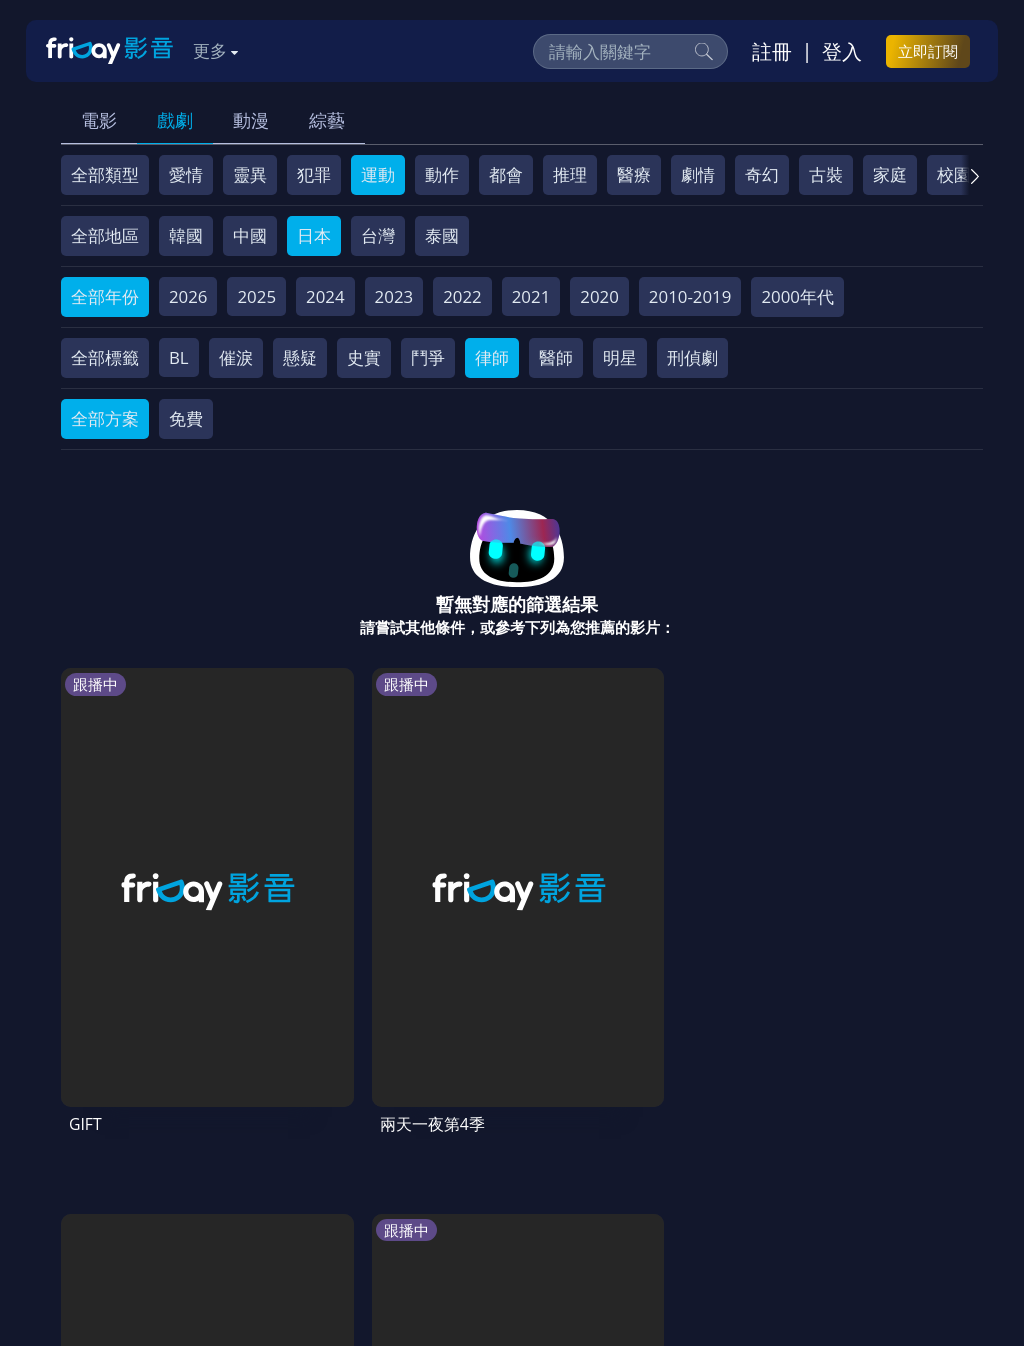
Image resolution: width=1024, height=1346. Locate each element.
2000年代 (797, 296)
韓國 (186, 235)
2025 (256, 296)
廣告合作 (106, 1200)
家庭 (890, 174)
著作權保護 (676, 1163)
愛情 (186, 174)
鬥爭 (428, 357)
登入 (842, 51)
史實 (364, 357)
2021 (531, 296)
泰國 (442, 235)
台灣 (378, 235)
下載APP (192, 1200)
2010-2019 (690, 296)
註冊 (772, 51)
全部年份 (105, 296)
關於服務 (106, 1163)
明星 (620, 357)
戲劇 (175, 120)
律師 (492, 357)
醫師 (556, 357)
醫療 (634, 174)
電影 (99, 120)
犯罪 (314, 174)
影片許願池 (869, 1163)
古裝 (826, 174)
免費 (186, 418)
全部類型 (105, 174)
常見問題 (370, 1163)
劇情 (698, 174)
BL (179, 357)
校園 (954, 174)
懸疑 (300, 357)
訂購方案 (279, 1200)
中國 (250, 235)
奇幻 (762, 174)
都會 (506, 174)
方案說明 (282, 1163)
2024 (325, 296)
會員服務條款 (475, 1163)
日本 (314, 235)
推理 (570, 174)
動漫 (251, 120)
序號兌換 (194, 1163)
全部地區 (105, 235)
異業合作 (773, 1163)
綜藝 (327, 120)
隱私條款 (580, 1163)
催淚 (236, 357)
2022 (462, 296)
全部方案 (105, 418)
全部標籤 (105, 357)
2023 (394, 296)
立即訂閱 (928, 51)
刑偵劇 (692, 357)
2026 (188, 296)
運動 (378, 174)
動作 (442, 174)
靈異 (250, 174)
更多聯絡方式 (840, 1278)
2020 (599, 296)
